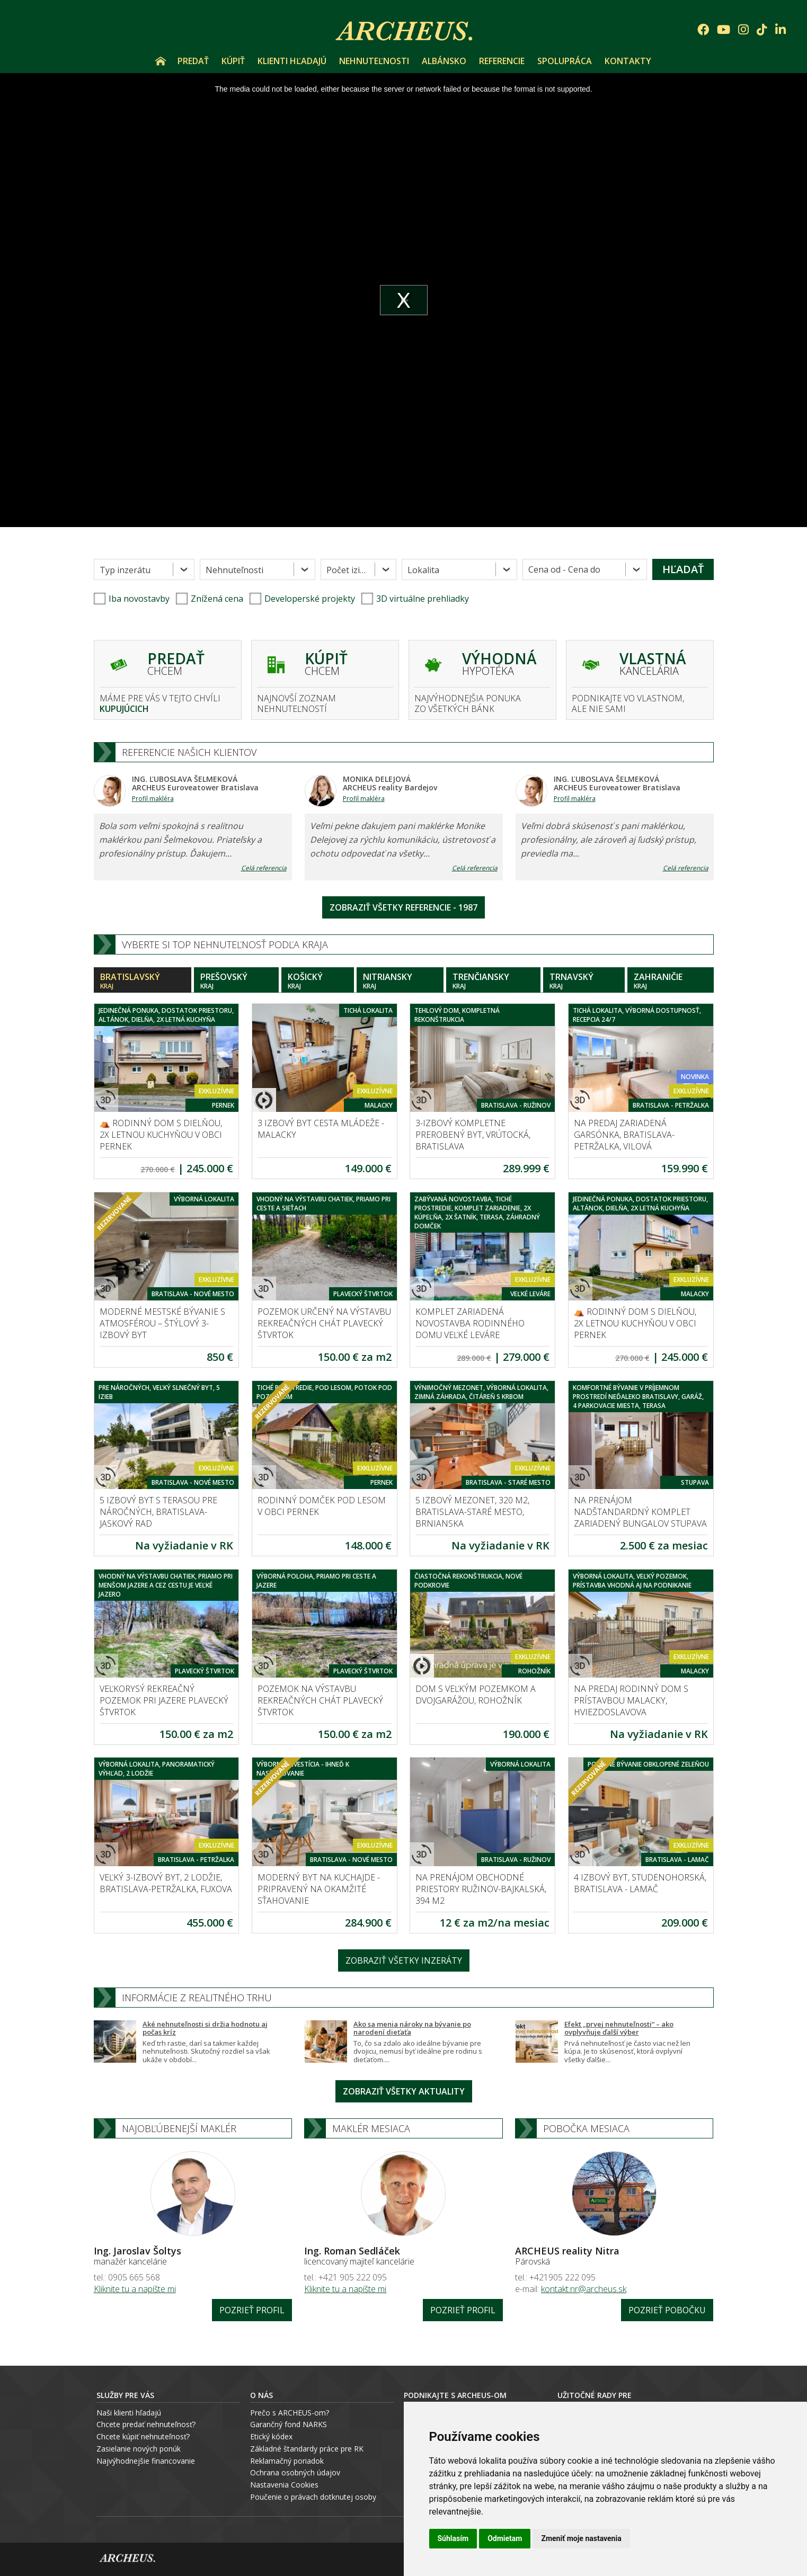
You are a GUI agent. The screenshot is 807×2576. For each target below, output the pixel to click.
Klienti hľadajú (292, 61)
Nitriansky (400, 981)
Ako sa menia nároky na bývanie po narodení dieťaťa (412, 2028)
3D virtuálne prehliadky (415, 598)
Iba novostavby (132, 598)
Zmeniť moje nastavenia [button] (581, 2538)
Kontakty (628, 61)
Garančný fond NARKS (288, 2424)
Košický (318, 981)
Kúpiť (233, 61)
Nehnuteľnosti (374, 61)
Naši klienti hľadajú (128, 2413)
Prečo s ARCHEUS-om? (289, 2413)
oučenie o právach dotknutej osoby (315, 2497)
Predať (193, 61)
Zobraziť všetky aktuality (404, 2091)
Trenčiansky (493, 981)
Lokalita (423, 570)
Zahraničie (670, 981)
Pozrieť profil (252, 2310)
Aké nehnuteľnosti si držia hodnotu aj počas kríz (205, 2028)
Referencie (502, 61)
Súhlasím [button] (453, 2538)
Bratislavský (142, 981)
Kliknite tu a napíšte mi (135, 2289)
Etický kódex (271, 2436)
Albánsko (444, 61)
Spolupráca (564, 61)
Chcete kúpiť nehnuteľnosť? (143, 2436)
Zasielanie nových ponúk (138, 2449)
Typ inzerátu (125, 570)
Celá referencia (264, 867)
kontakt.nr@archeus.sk (583, 2289)
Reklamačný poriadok (287, 2461)
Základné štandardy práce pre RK (306, 2449)
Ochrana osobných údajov (295, 2472)
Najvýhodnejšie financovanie (145, 2461)
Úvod (160, 61)
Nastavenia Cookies (284, 2485)
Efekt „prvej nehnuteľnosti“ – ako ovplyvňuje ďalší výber (618, 2028)
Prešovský (236, 981)
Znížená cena (209, 598)
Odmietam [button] (504, 2538)
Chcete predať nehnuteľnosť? (146, 2424)
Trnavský (583, 981)
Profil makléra (153, 798)
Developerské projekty (309, 598)
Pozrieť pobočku (667, 2310)
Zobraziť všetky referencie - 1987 (403, 907)
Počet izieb (348, 570)
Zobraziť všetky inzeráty (403, 1960)
